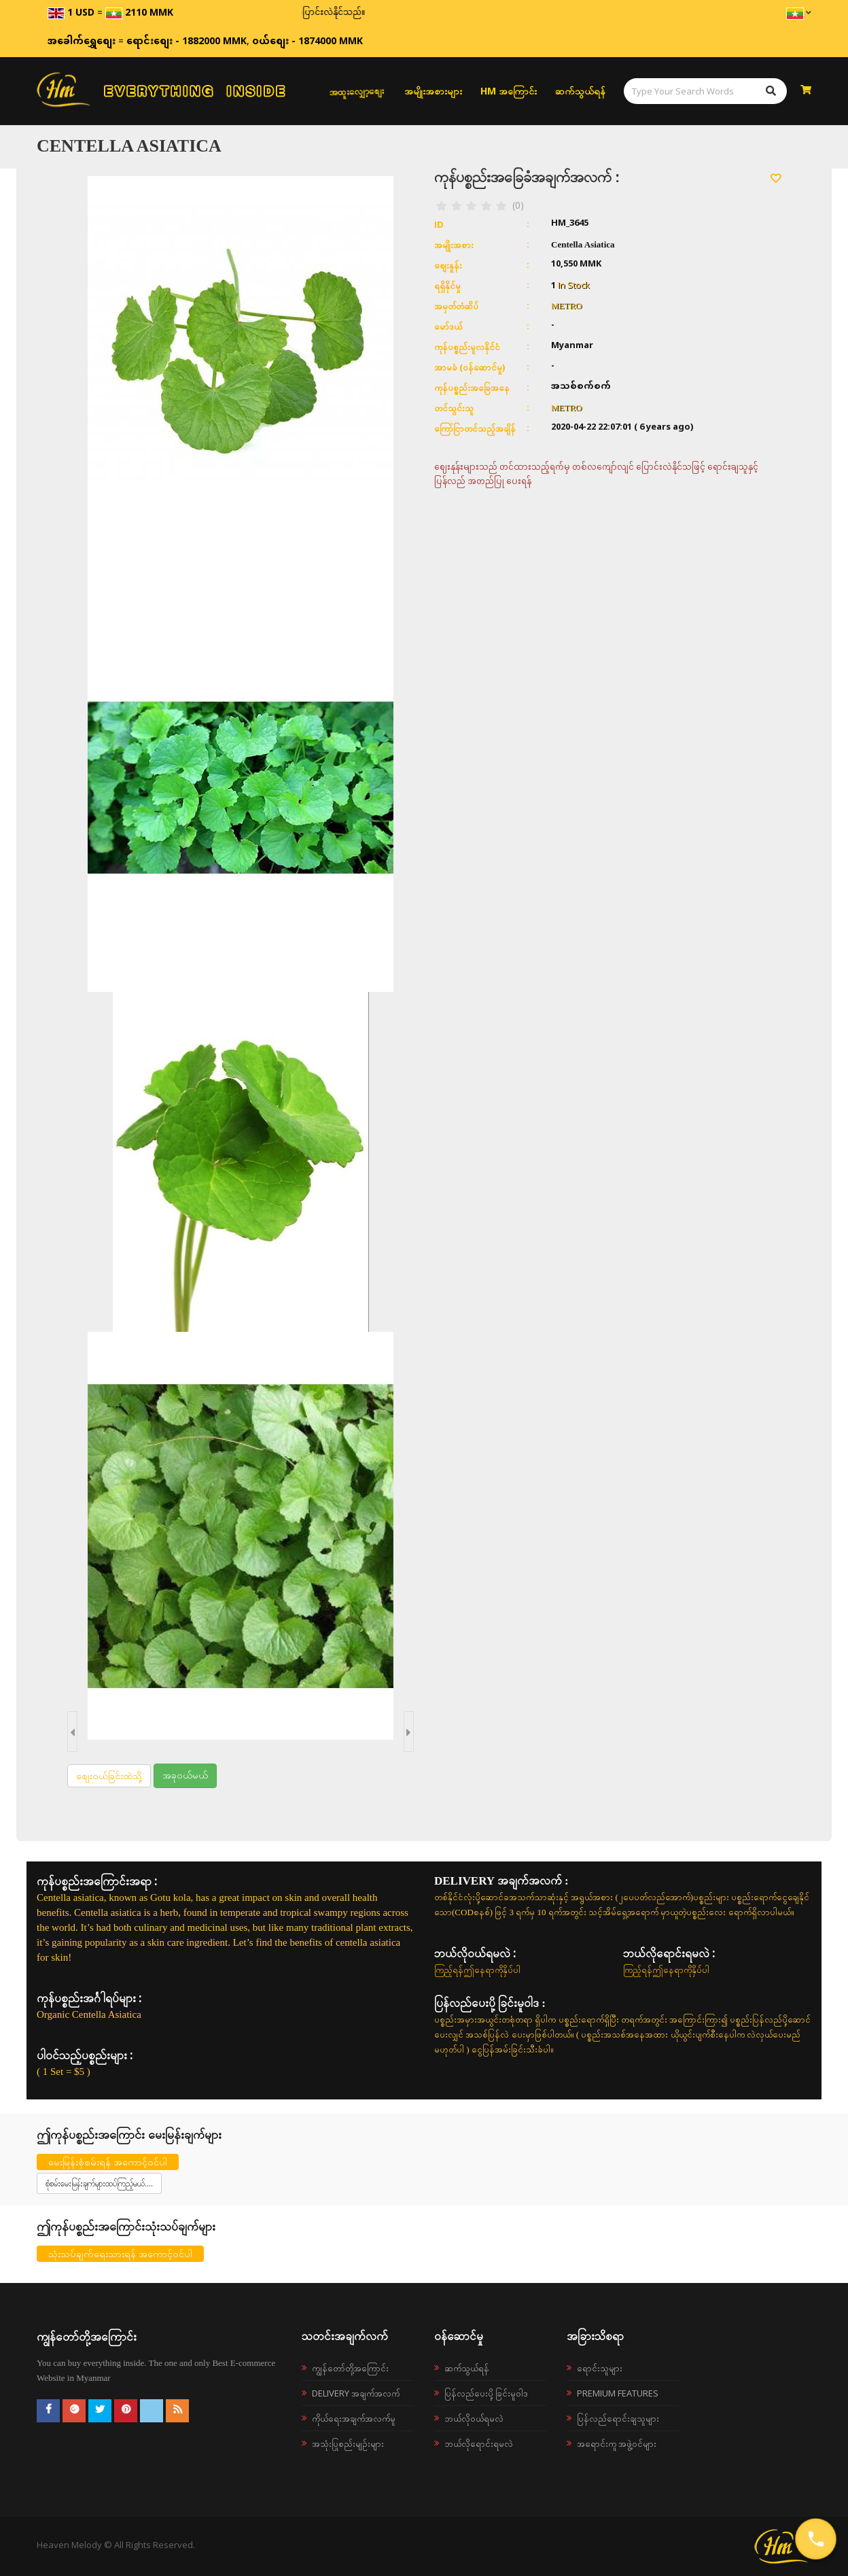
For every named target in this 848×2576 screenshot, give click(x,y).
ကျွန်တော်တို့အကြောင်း (350, 2368)
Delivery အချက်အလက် (356, 2393)
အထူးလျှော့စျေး (356, 91)
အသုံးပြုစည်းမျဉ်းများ (348, 2443)
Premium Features (617, 2393)
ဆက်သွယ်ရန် (580, 90)
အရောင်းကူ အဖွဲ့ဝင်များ (616, 2443)
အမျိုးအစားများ (433, 90)
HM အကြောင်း (508, 90)
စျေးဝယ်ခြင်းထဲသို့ (109, 1775)
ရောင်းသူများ (599, 2368)
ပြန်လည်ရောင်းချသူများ (618, 2418)
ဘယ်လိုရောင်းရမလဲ (478, 2443)
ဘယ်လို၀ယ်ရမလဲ (474, 2418)
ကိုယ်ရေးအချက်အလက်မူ (353, 2418)
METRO (566, 305)
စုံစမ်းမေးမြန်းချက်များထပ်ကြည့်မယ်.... (99, 2183)
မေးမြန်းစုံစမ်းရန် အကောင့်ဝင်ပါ (107, 2161)
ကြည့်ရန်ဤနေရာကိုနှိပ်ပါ (477, 1969)
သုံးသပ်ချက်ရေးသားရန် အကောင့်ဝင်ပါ (120, 2253)
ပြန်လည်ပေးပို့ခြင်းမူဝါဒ (486, 2393)
